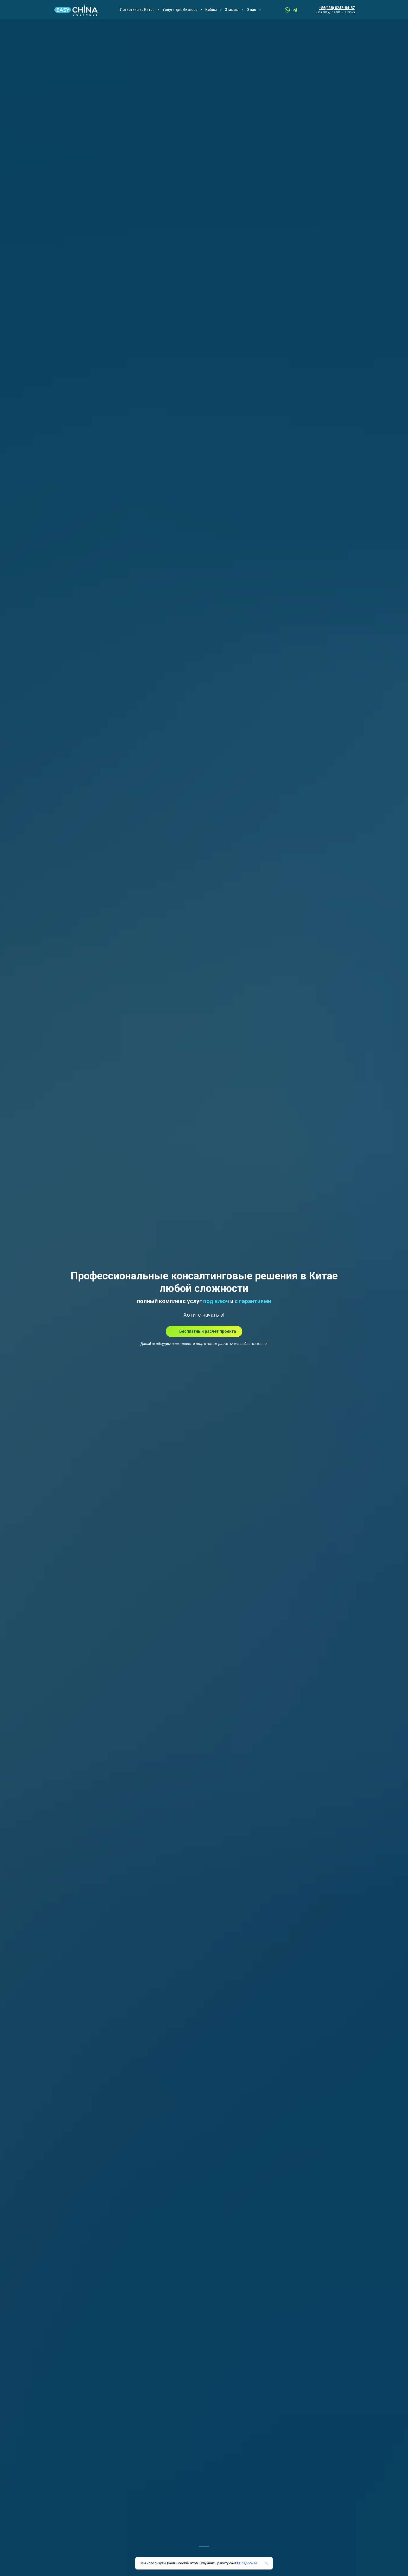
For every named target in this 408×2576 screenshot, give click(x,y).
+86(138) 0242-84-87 (337, 8)
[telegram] (295, 9)
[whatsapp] (287, 9)
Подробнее (248, 2563)
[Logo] (76, 10)
